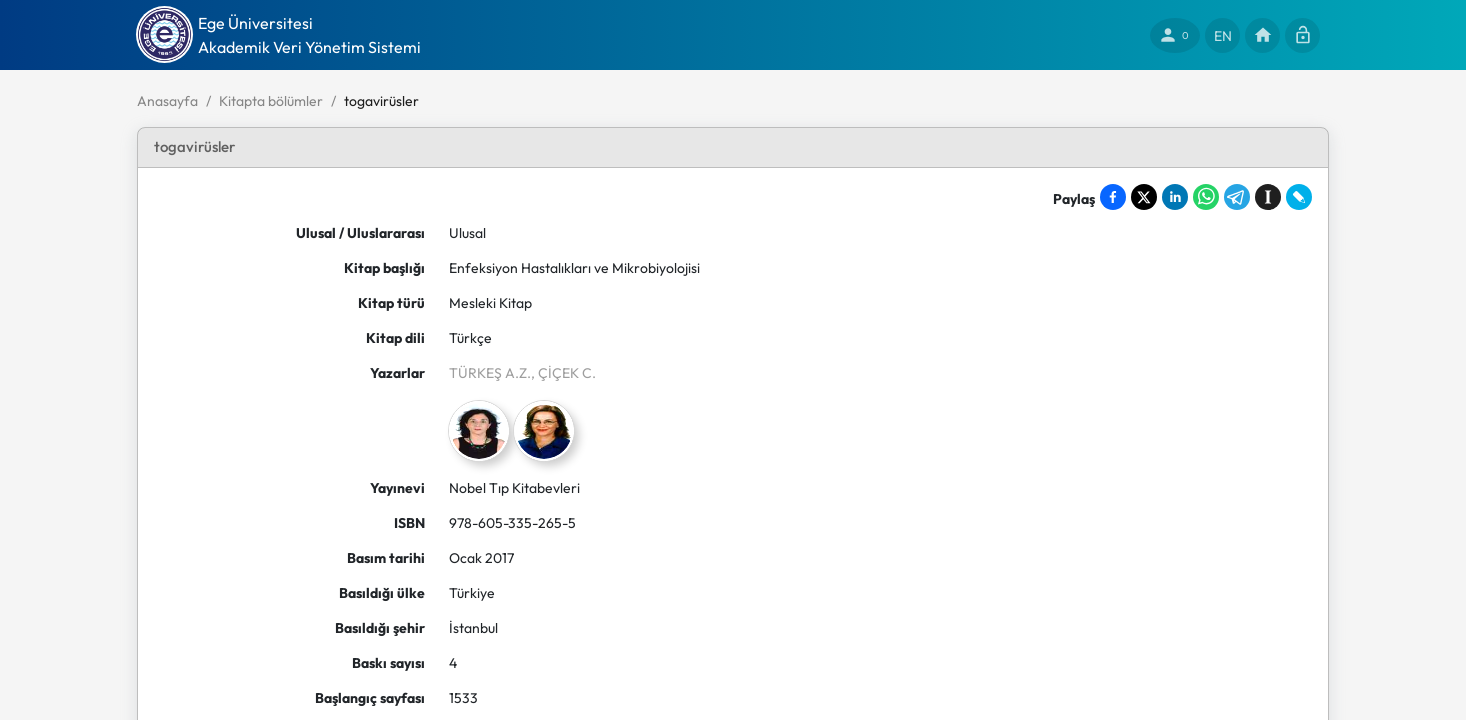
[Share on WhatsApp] (1206, 197)
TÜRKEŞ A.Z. (490, 373)
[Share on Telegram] (1237, 197)
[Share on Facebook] (1113, 197)
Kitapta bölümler (271, 101)
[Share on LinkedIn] (1175, 197)
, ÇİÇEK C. (563, 373)
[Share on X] (1144, 197)
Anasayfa (167, 101)
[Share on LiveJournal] (1299, 197)
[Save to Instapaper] (1268, 197)
